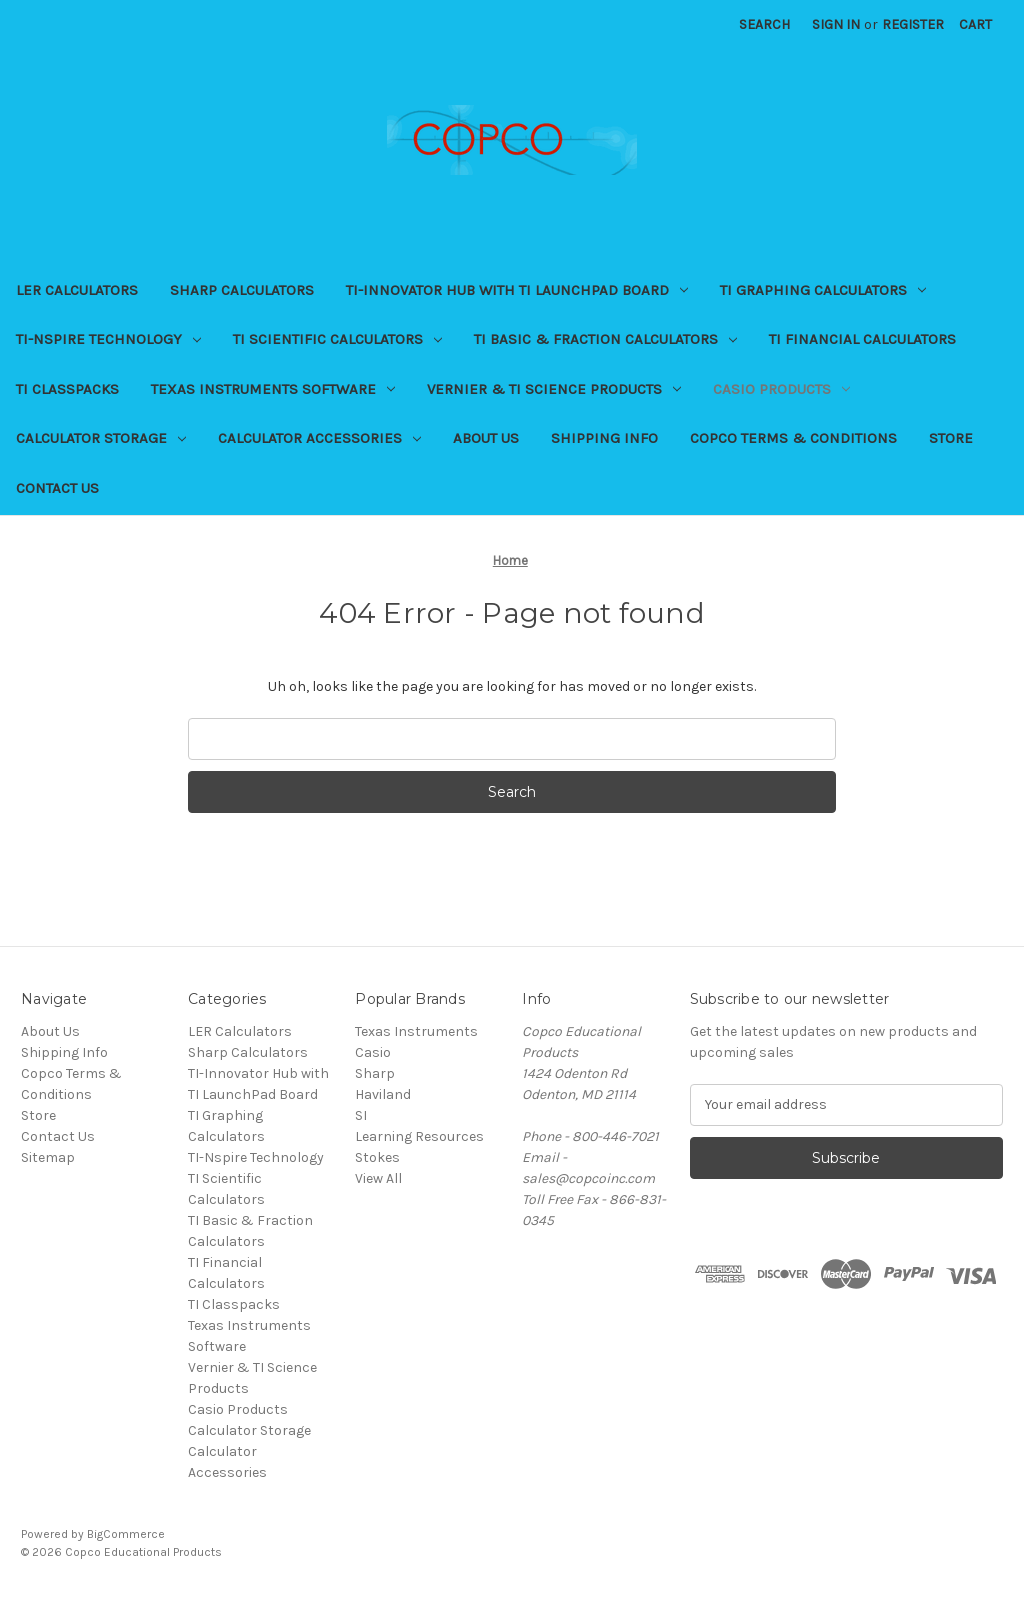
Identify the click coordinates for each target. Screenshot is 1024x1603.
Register (913, 24)
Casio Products (781, 389)
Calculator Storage (101, 438)
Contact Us (57, 488)
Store (951, 438)
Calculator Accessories (319, 438)
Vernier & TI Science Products (554, 389)
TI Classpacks (67, 389)
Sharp (375, 1073)
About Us (486, 438)
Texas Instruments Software (273, 389)
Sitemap (48, 1157)
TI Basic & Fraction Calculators (605, 339)
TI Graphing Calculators (823, 290)
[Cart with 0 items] (975, 24)
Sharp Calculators (242, 290)
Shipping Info (604, 438)
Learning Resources (419, 1136)
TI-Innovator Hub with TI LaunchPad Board (517, 290)
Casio (373, 1052)
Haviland (383, 1094)
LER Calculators (77, 290)
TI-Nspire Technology (108, 339)
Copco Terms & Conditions (793, 438)
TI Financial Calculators (862, 339)
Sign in (836, 24)
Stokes (377, 1157)
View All (378, 1178)
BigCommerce (126, 1534)
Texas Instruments (416, 1031)
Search (764, 24)
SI (361, 1115)
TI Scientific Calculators (337, 339)
